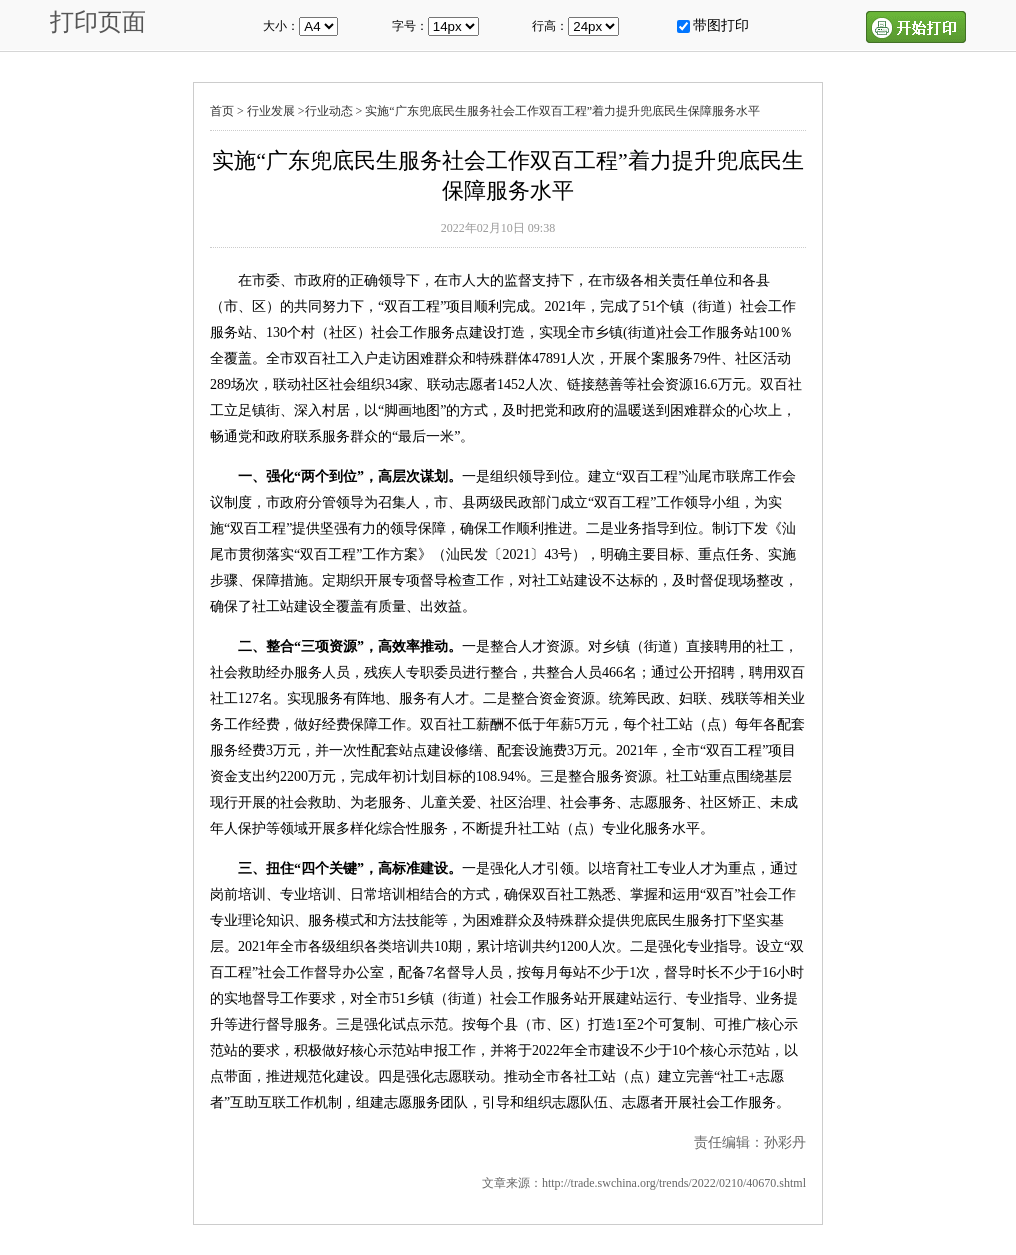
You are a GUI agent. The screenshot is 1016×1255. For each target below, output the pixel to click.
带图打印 (721, 25)
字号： (410, 26)
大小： (281, 26)
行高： (550, 26)
